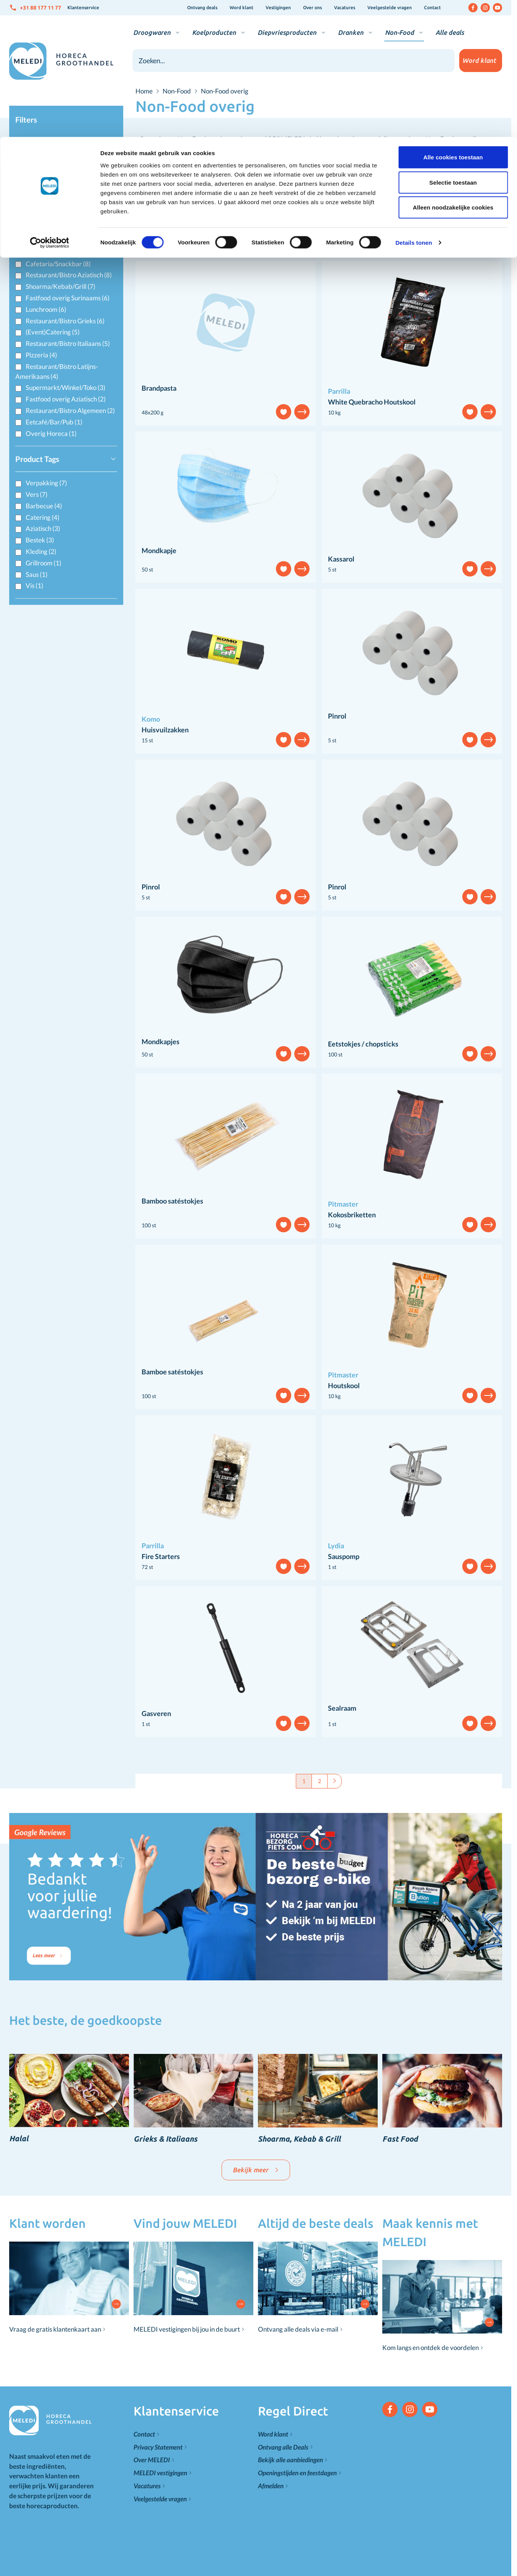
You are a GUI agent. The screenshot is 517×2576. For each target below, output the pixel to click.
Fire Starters (161, 1556)
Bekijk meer (256, 2169)
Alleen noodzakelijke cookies (453, 70)
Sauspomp (343, 1556)
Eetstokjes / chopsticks (363, 1044)
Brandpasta (159, 388)
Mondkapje (159, 550)
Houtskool (344, 1385)
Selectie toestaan (453, 45)
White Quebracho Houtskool (372, 402)
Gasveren (156, 1713)
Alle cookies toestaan (453, 20)
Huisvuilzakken (165, 729)
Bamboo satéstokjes (172, 1201)
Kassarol (341, 559)
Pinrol (337, 716)
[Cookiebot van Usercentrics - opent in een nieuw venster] (49, 105)
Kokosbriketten (352, 1214)
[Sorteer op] (459, 227)
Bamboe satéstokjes (172, 1371)
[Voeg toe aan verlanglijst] (283, 411)
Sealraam (342, 1708)
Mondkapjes (160, 1041)
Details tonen (413, 105)
